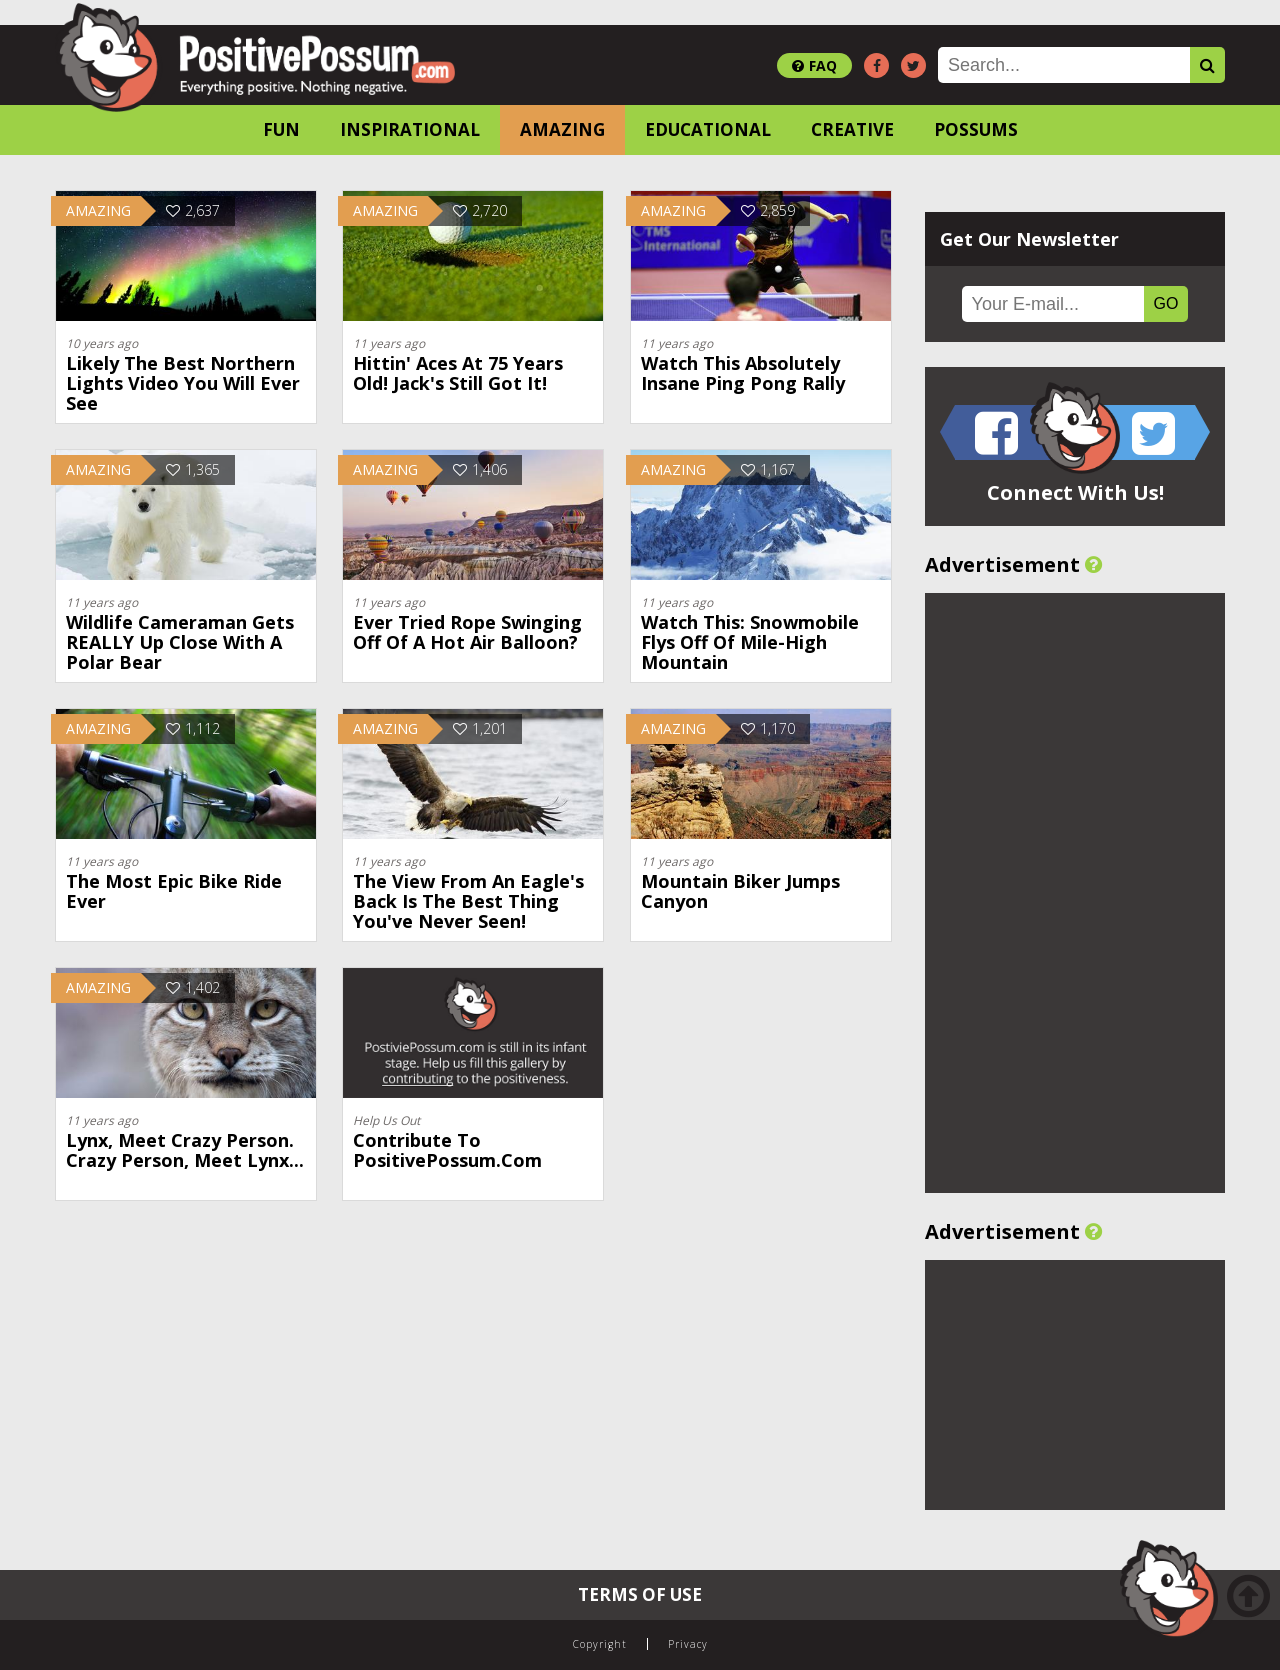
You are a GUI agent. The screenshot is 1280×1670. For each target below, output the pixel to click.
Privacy (688, 1644)
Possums (976, 129)
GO (1166, 303)
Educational (708, 129)
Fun (281, 129)
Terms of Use (640, 1594)
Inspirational (410, 129)
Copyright (600, 1644)
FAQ (814, 65)
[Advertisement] (1075, 893)
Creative (852, 129)
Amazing (562, 129)
